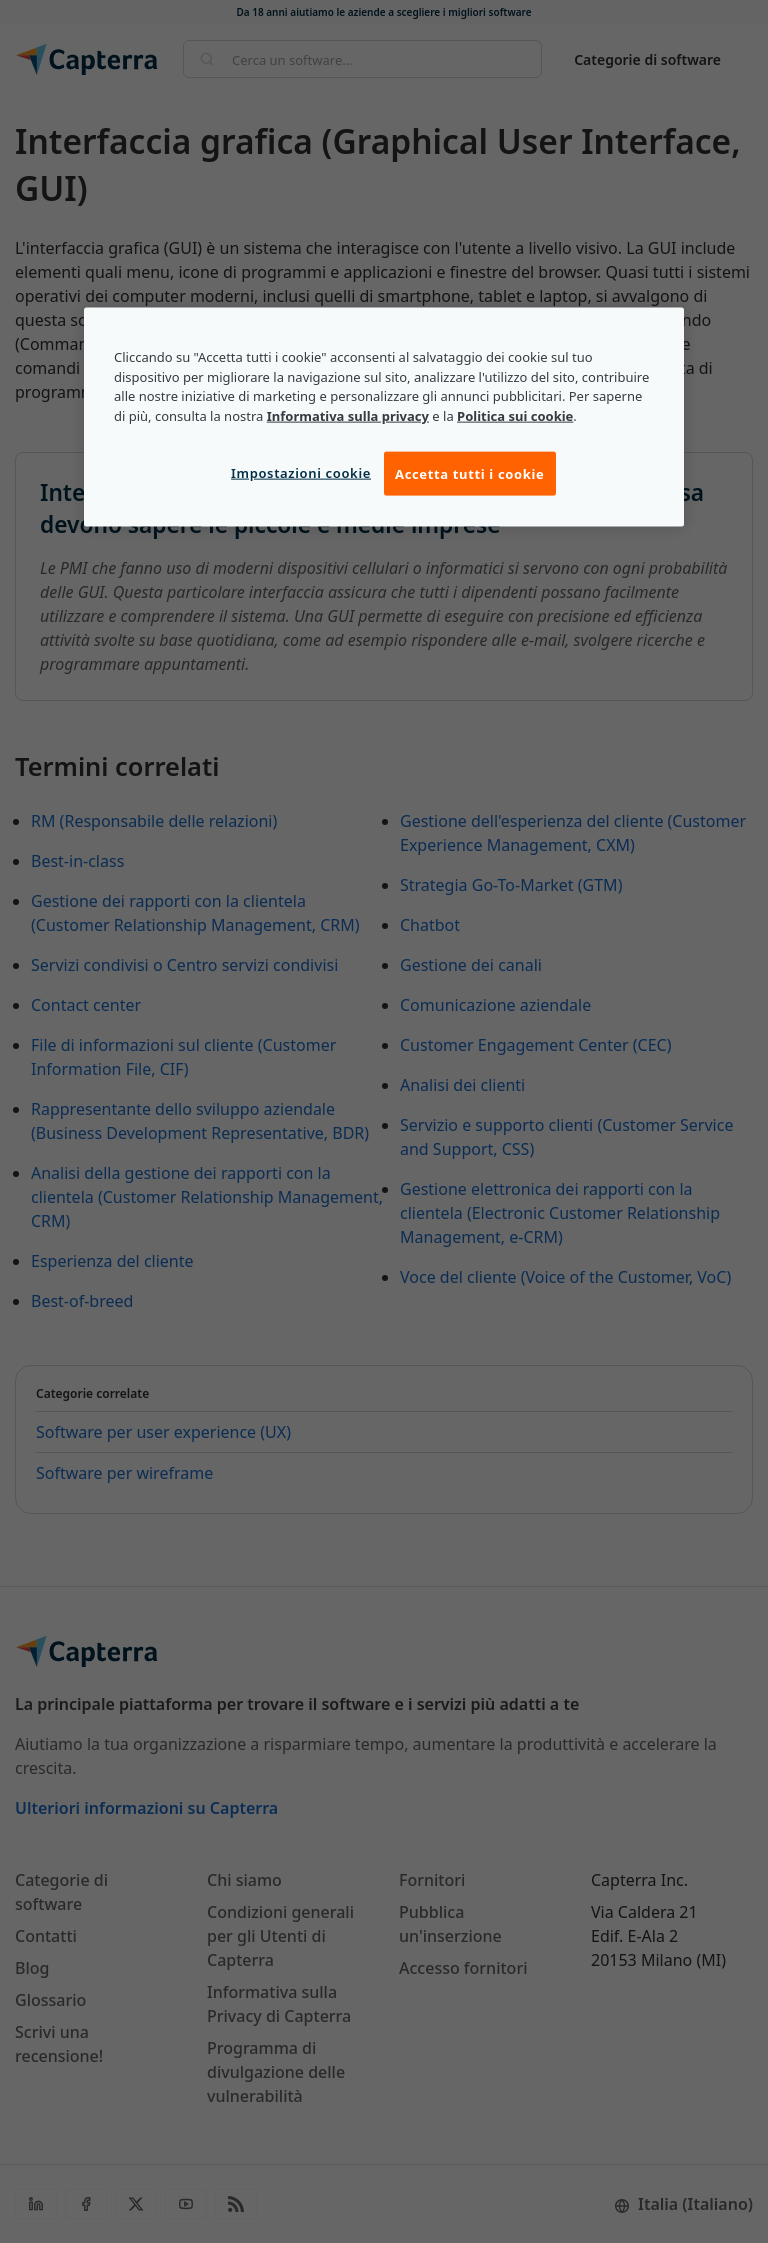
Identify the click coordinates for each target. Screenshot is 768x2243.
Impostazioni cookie (301, 472)
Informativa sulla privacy (348, 416)
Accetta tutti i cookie (470, 473)
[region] (384, 417)
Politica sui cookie (515, 416)
